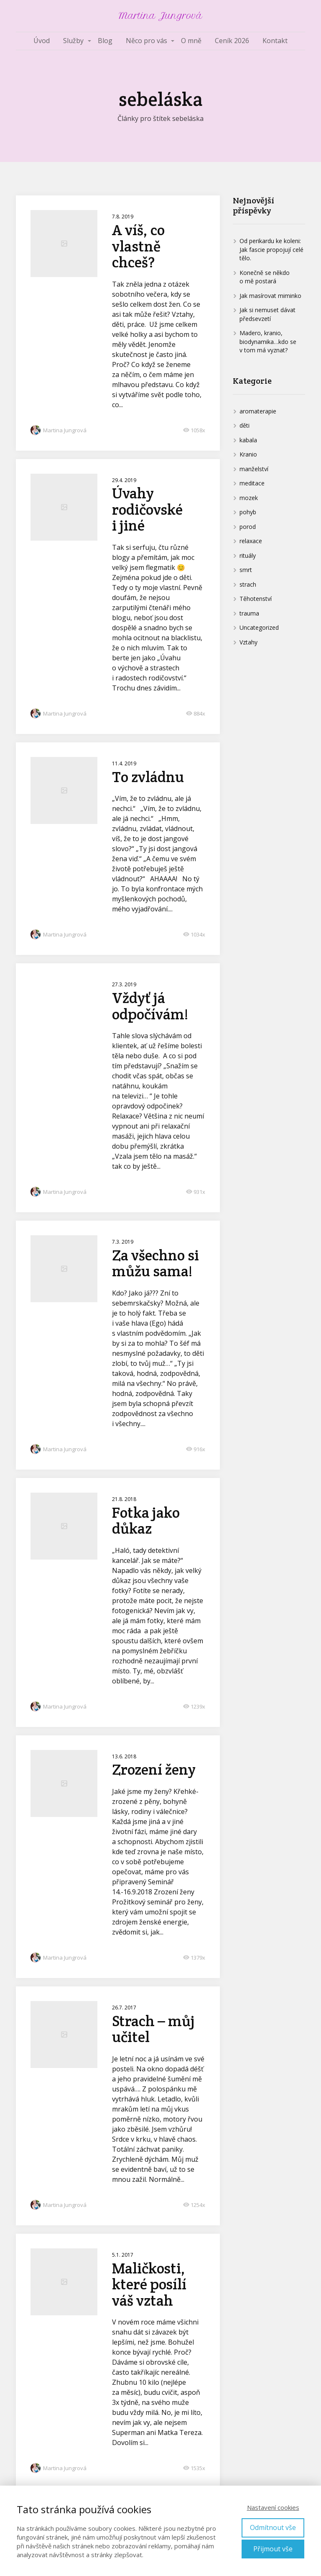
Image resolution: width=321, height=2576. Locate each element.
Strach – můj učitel (153, 2029)
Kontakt (275, 40)
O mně (191, 40)
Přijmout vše (273, 2548)
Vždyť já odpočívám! (150, 1006)
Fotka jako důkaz (146, 1520)
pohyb (247, 512)
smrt (245, 570)
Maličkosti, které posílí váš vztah (149, 2284)
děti (244, 425)
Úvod (41, 40)
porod (247, 527)
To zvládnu (148, 776)
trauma (249, 613)
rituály (247, 555)
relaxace (250, 541)
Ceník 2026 (232, 40)
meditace (252, 483)
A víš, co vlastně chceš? (138, 246)
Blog (105, 40)
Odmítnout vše (273, 2527)
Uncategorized (259, 627)
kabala (248, 440)
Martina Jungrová (160, 16)
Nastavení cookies (273, 2507)
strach (247, 584)
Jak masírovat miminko (270, 296)
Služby (73, 40)
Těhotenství (255, 599)
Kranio (248, 454)
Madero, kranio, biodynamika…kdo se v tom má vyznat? (267, 341)
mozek (248, 498)
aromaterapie (257, 411)
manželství (253, 469)
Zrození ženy (154, 1769)
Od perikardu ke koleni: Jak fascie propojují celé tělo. (271, 249)
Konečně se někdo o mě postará (264, 277)
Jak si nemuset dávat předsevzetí (267, 314)
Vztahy (248, 642)
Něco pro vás (146, 40)
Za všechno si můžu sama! (155, 1263)
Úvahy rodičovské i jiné (147, 509)
